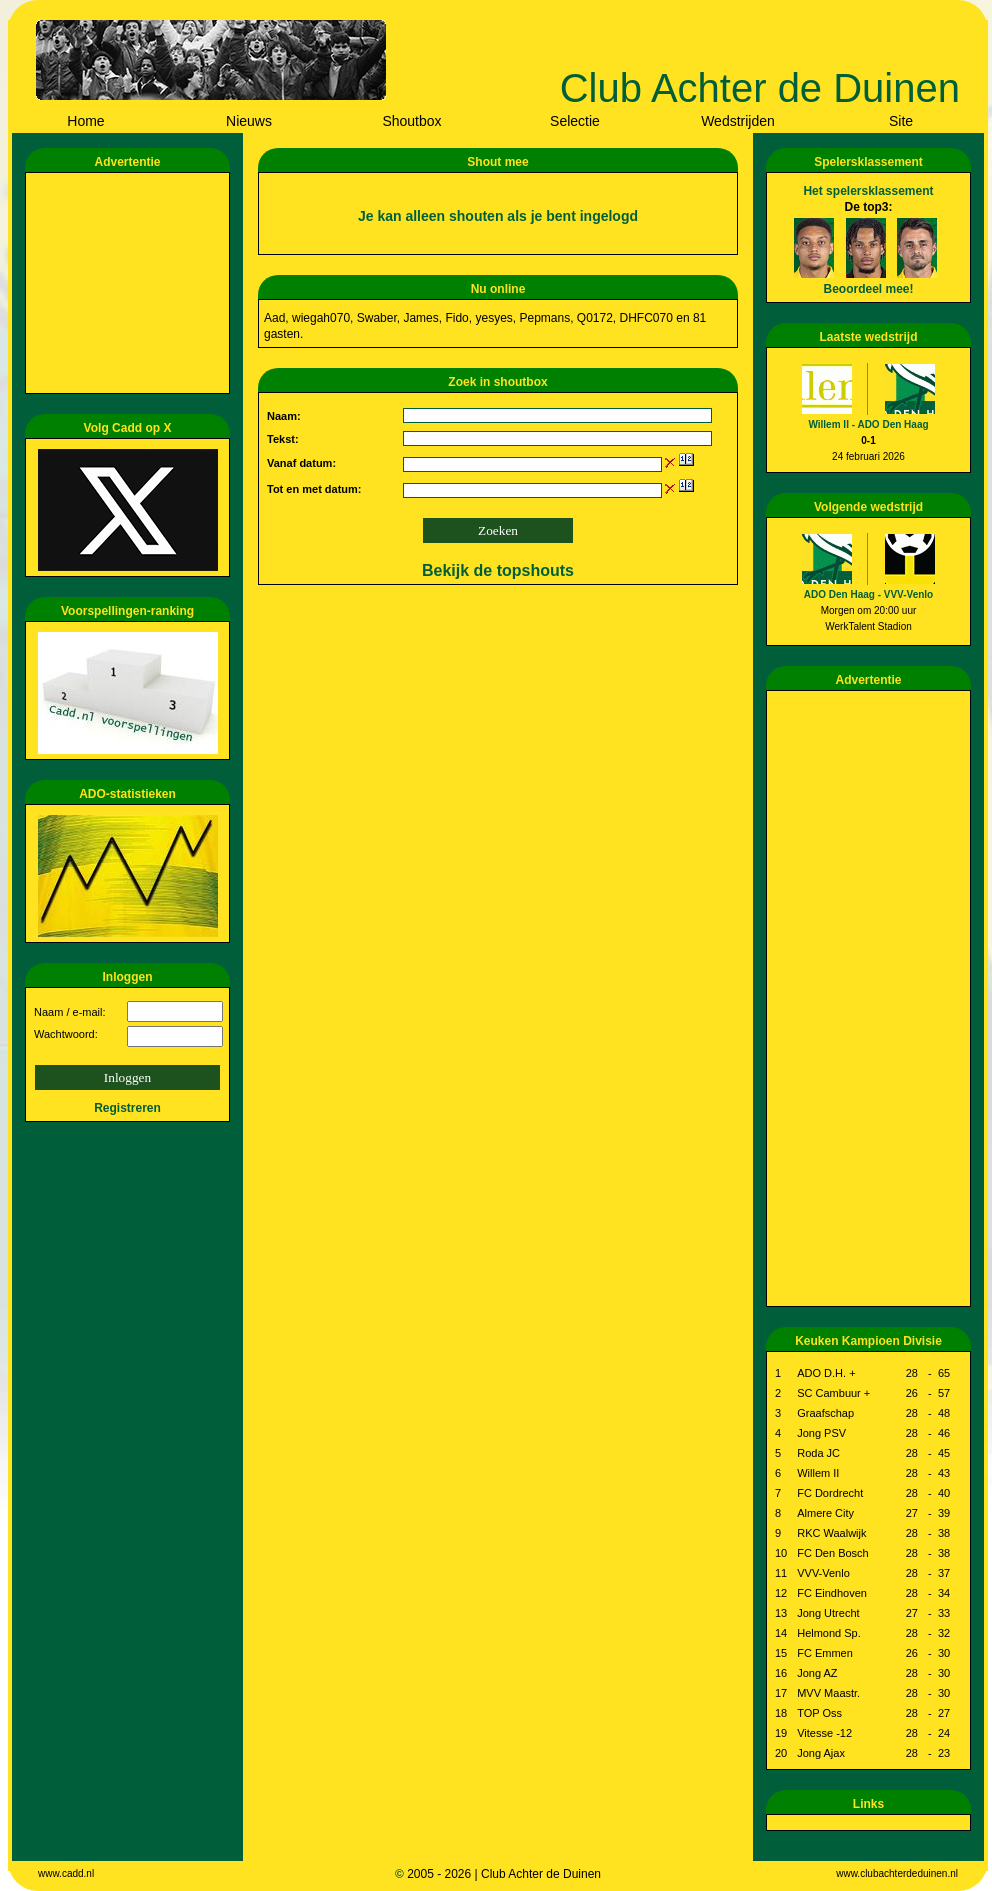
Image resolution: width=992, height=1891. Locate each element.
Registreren (127, 1108)
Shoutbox (411, 121)
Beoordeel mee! (868, 289)
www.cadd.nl (66, 1873)
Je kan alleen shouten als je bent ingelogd (498, 216)
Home (85, 121)
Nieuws (249, 121)
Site (901, 121)
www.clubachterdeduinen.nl (897, 1873)
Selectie (575, 121)
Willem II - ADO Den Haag (868, 424)
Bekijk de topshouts (498, 570)
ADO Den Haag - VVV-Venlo (868, 594)
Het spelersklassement (868, 191)
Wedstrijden (738, 121)
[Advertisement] (131, 283)
